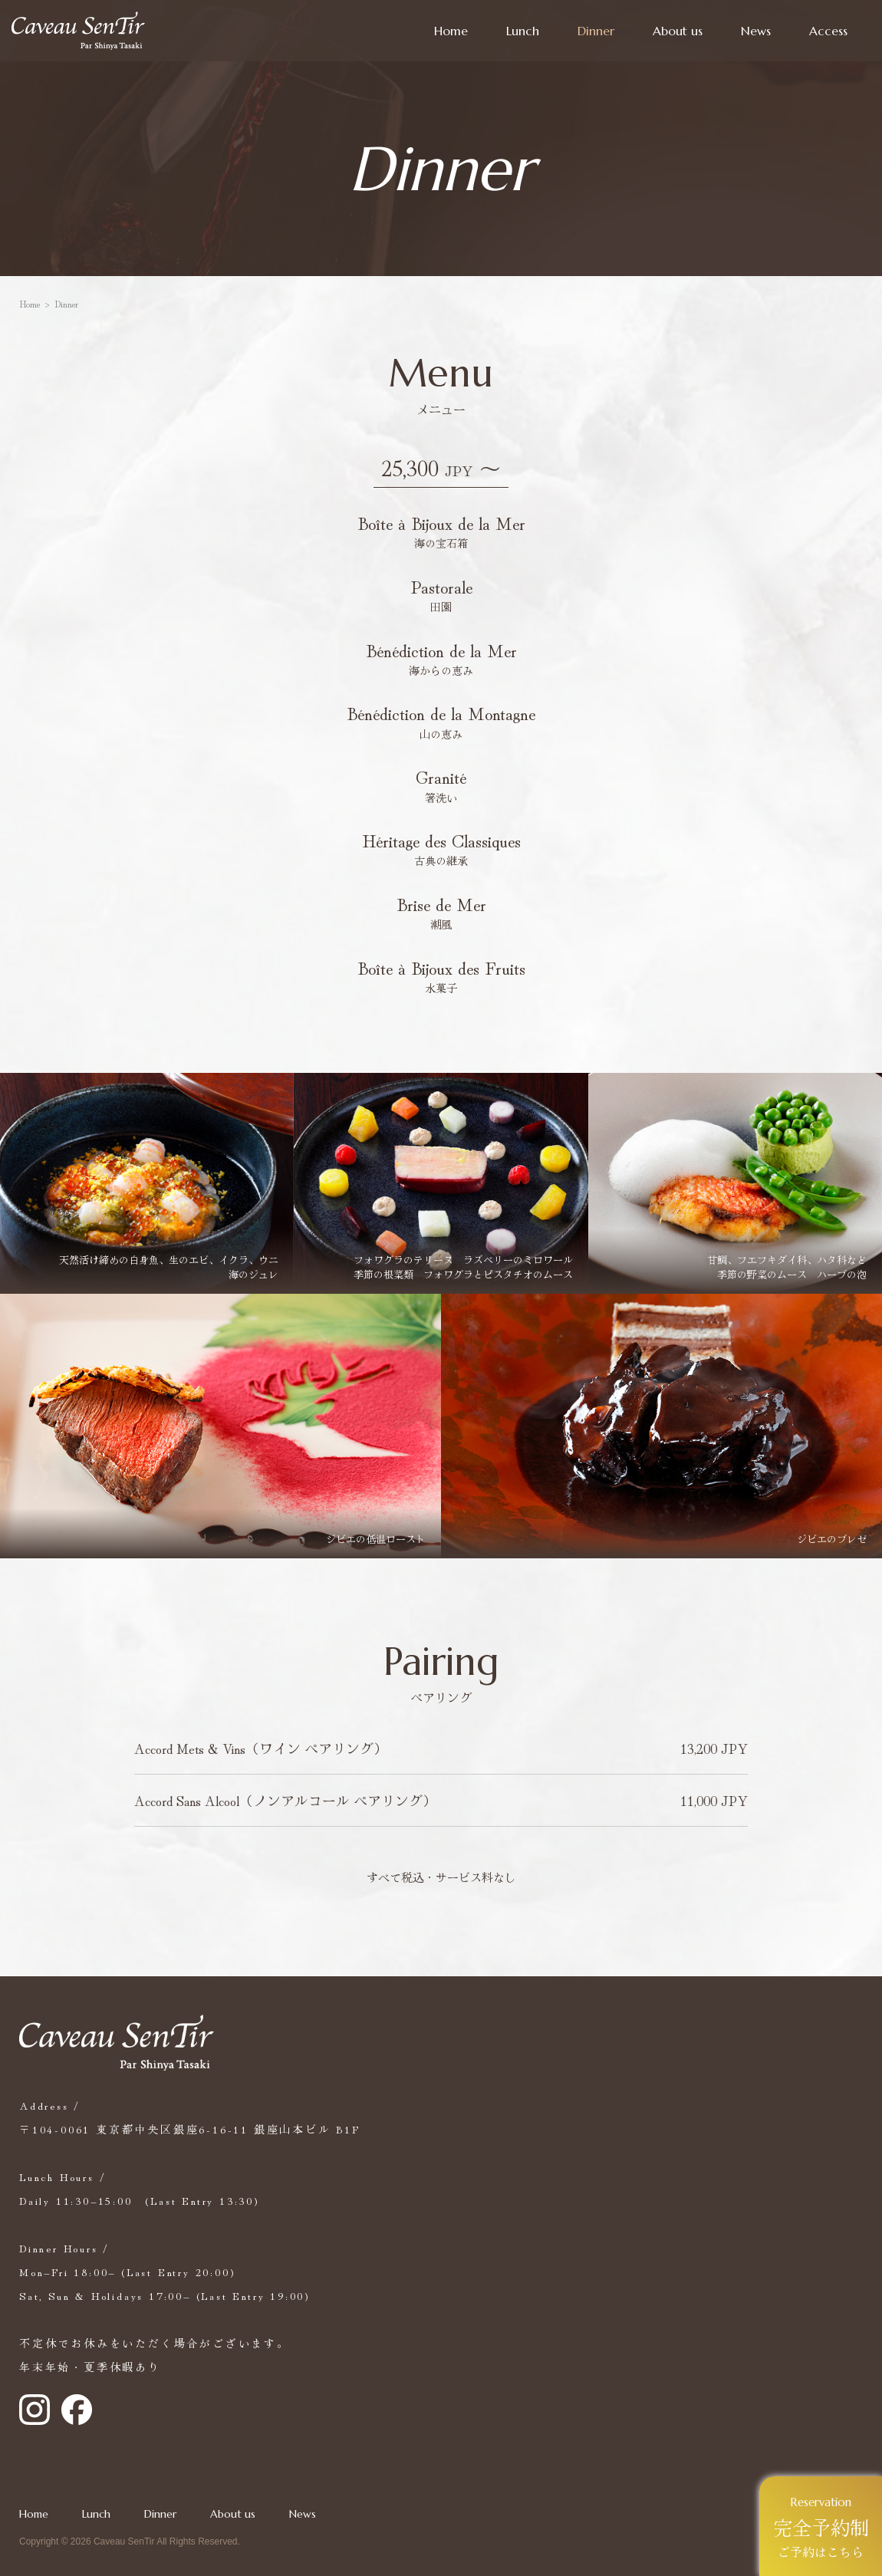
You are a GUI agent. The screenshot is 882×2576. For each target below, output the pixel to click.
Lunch (522, 30)
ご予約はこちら (821, 2528)
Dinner (596, 30)
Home (451, 30)
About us (678, 30)
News (756, 30)
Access (828, 30)
